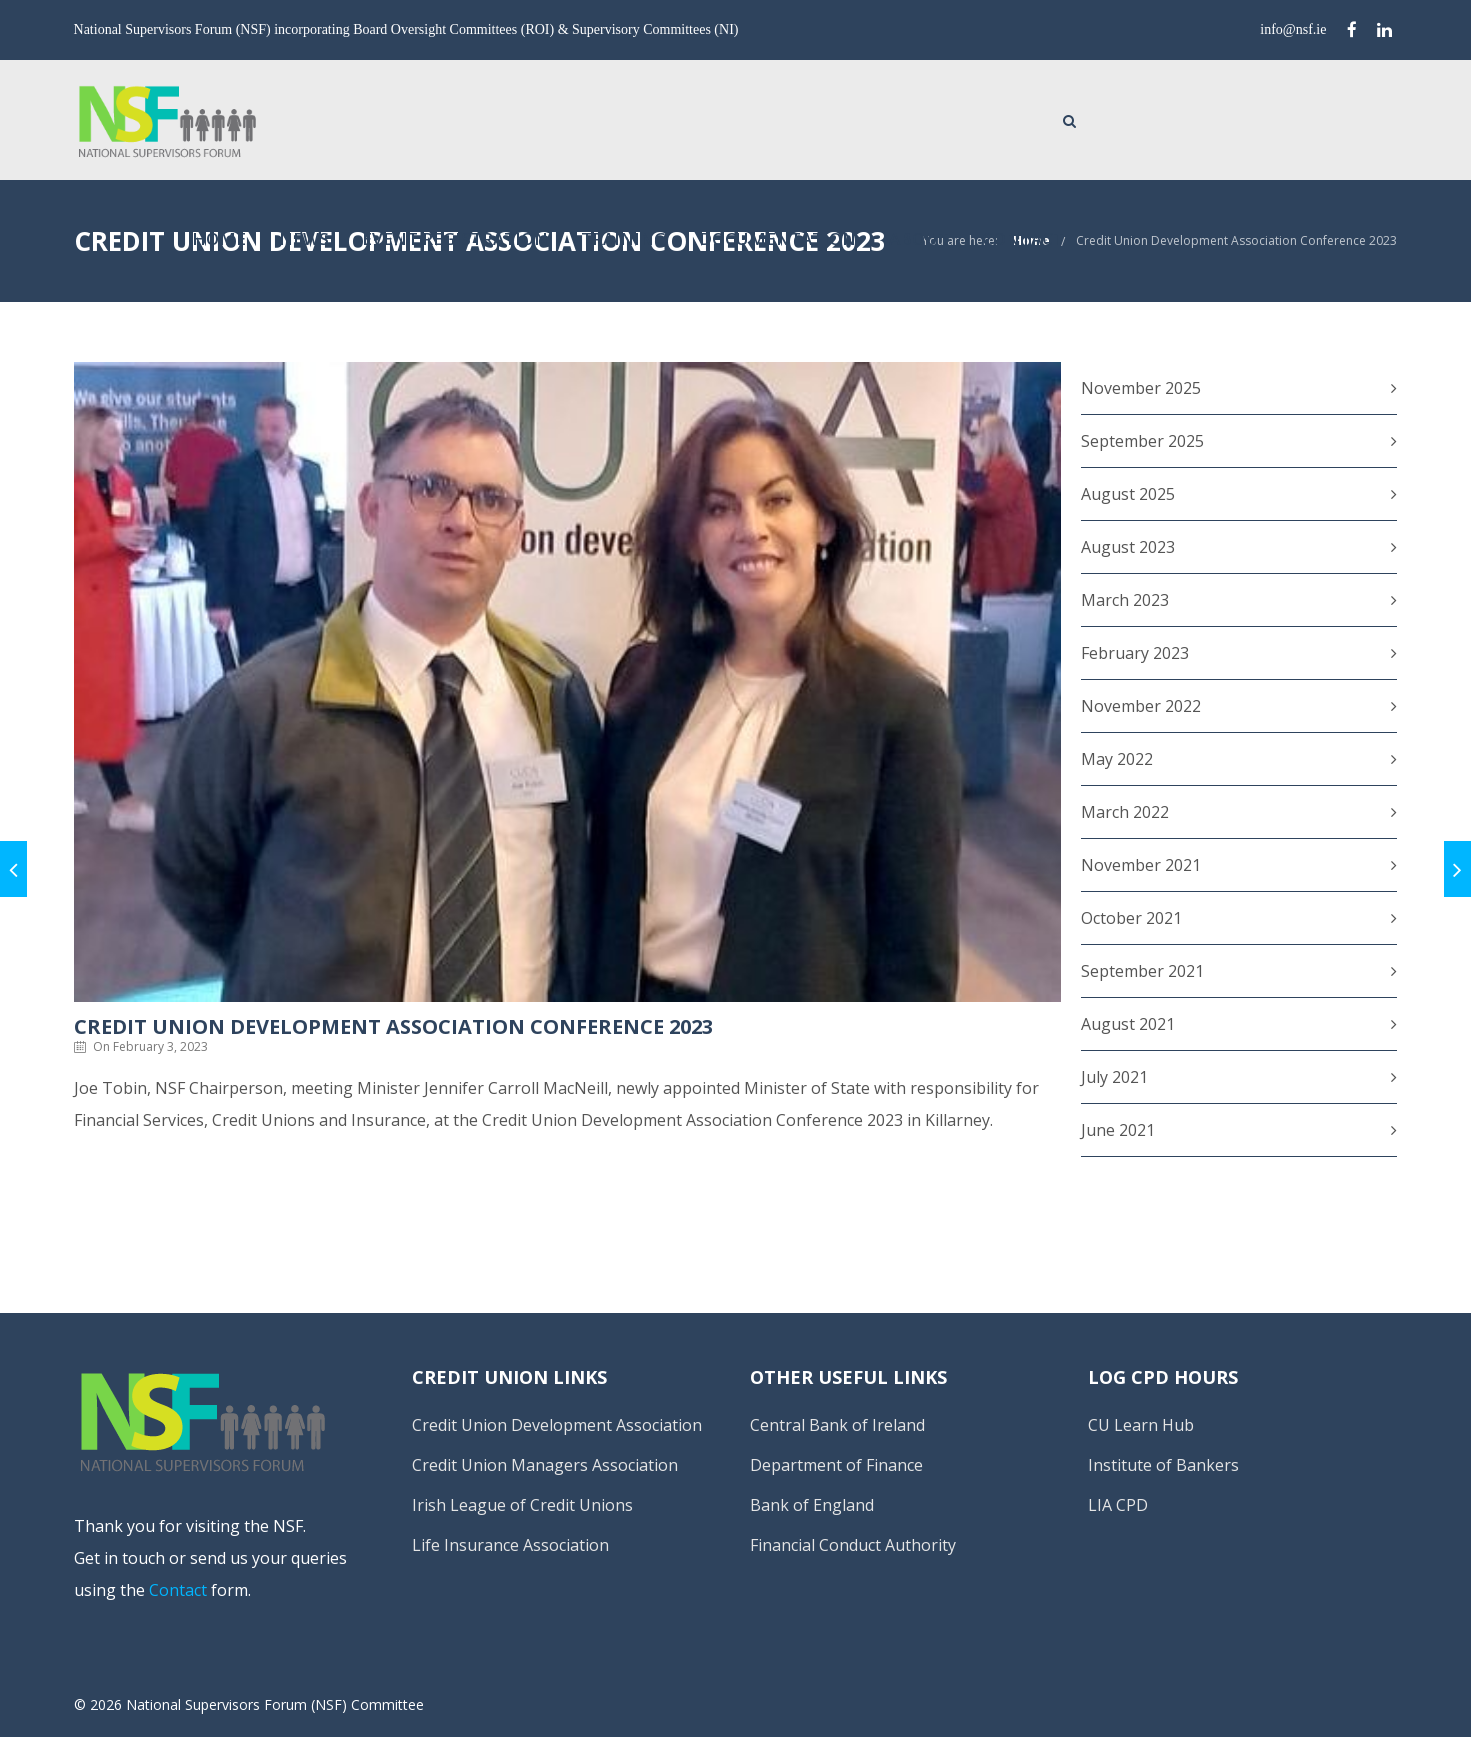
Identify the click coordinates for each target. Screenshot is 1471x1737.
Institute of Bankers (1163, 1465)
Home (507, 118)
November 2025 (1141, 388)
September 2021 (1142, 971)
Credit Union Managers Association (545, 1465)
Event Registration (743, 118)
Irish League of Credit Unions (522, 1505)
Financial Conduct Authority (853, 1545)
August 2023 (1128, 547)
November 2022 (1141, 706)
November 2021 (1141, 865)
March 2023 (1125, 600)
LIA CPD (1118, 1505)
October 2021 (1131, 918)
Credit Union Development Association (557, 1425)
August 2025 (1128, 494)
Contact (1311, 118)
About (1207, 118)
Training (911, 118)
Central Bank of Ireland (837, 1425)
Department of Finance (836, 1465)
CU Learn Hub (1141, 1425)
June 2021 (1118, 1130)
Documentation (1065, 118)
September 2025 (1142, 441)
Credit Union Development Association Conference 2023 (1236, 240)
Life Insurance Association (510, 1545)
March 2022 (1125, 812)
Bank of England (812, 1505)
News (592, 118)
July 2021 (1114, 1077)
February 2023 (1135, 653)
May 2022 (1117, 759)
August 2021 (1128, 1024)
